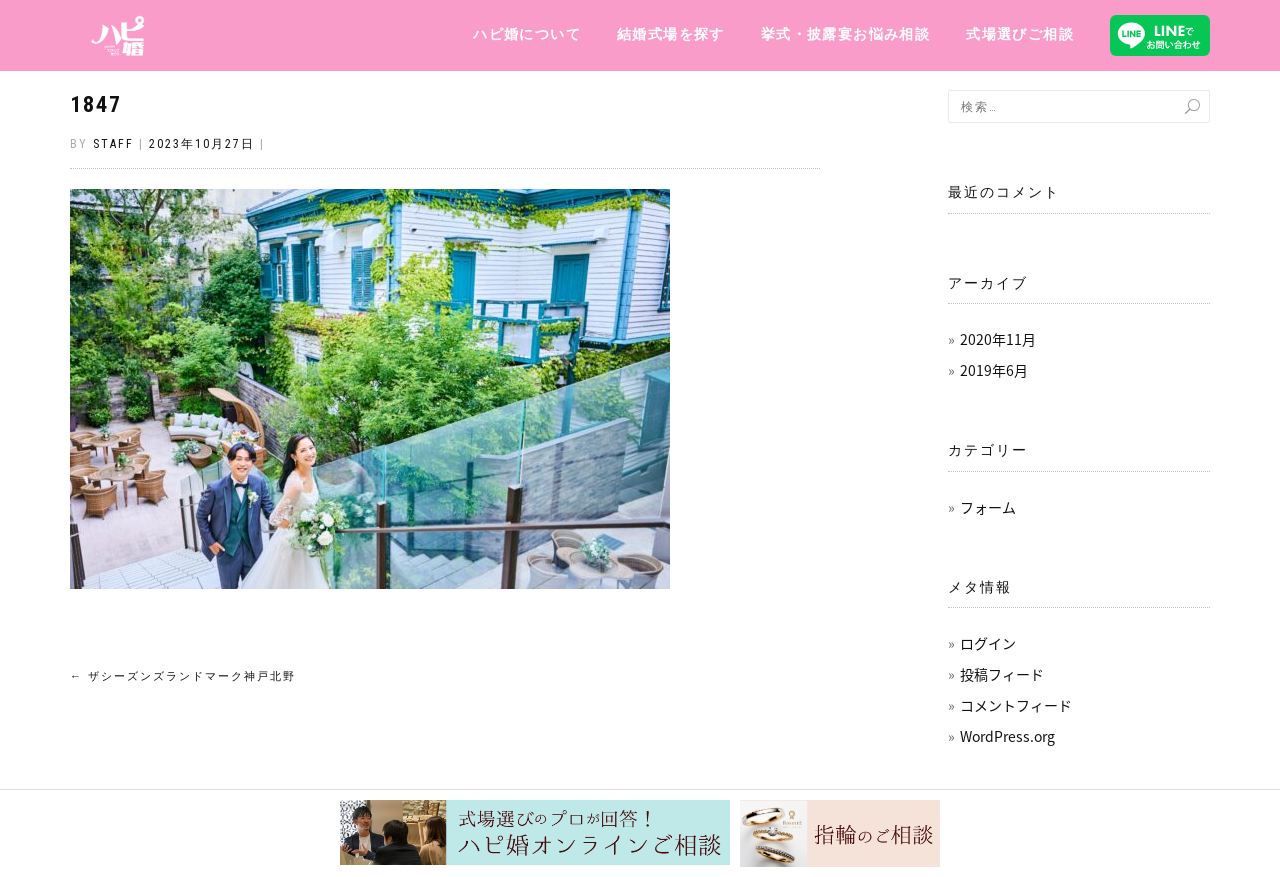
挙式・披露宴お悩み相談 (845, 34)
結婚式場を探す (671, 34)
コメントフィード (1016, 705)
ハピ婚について (527, 34)
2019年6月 (994, 370)
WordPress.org (1007, 736)
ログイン (988, 643)
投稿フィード (1002, 674)
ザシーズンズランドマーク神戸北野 (183, 676)
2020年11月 (998, 339)
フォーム (988, 507)
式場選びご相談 (1020, 34)
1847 (96, 104)
